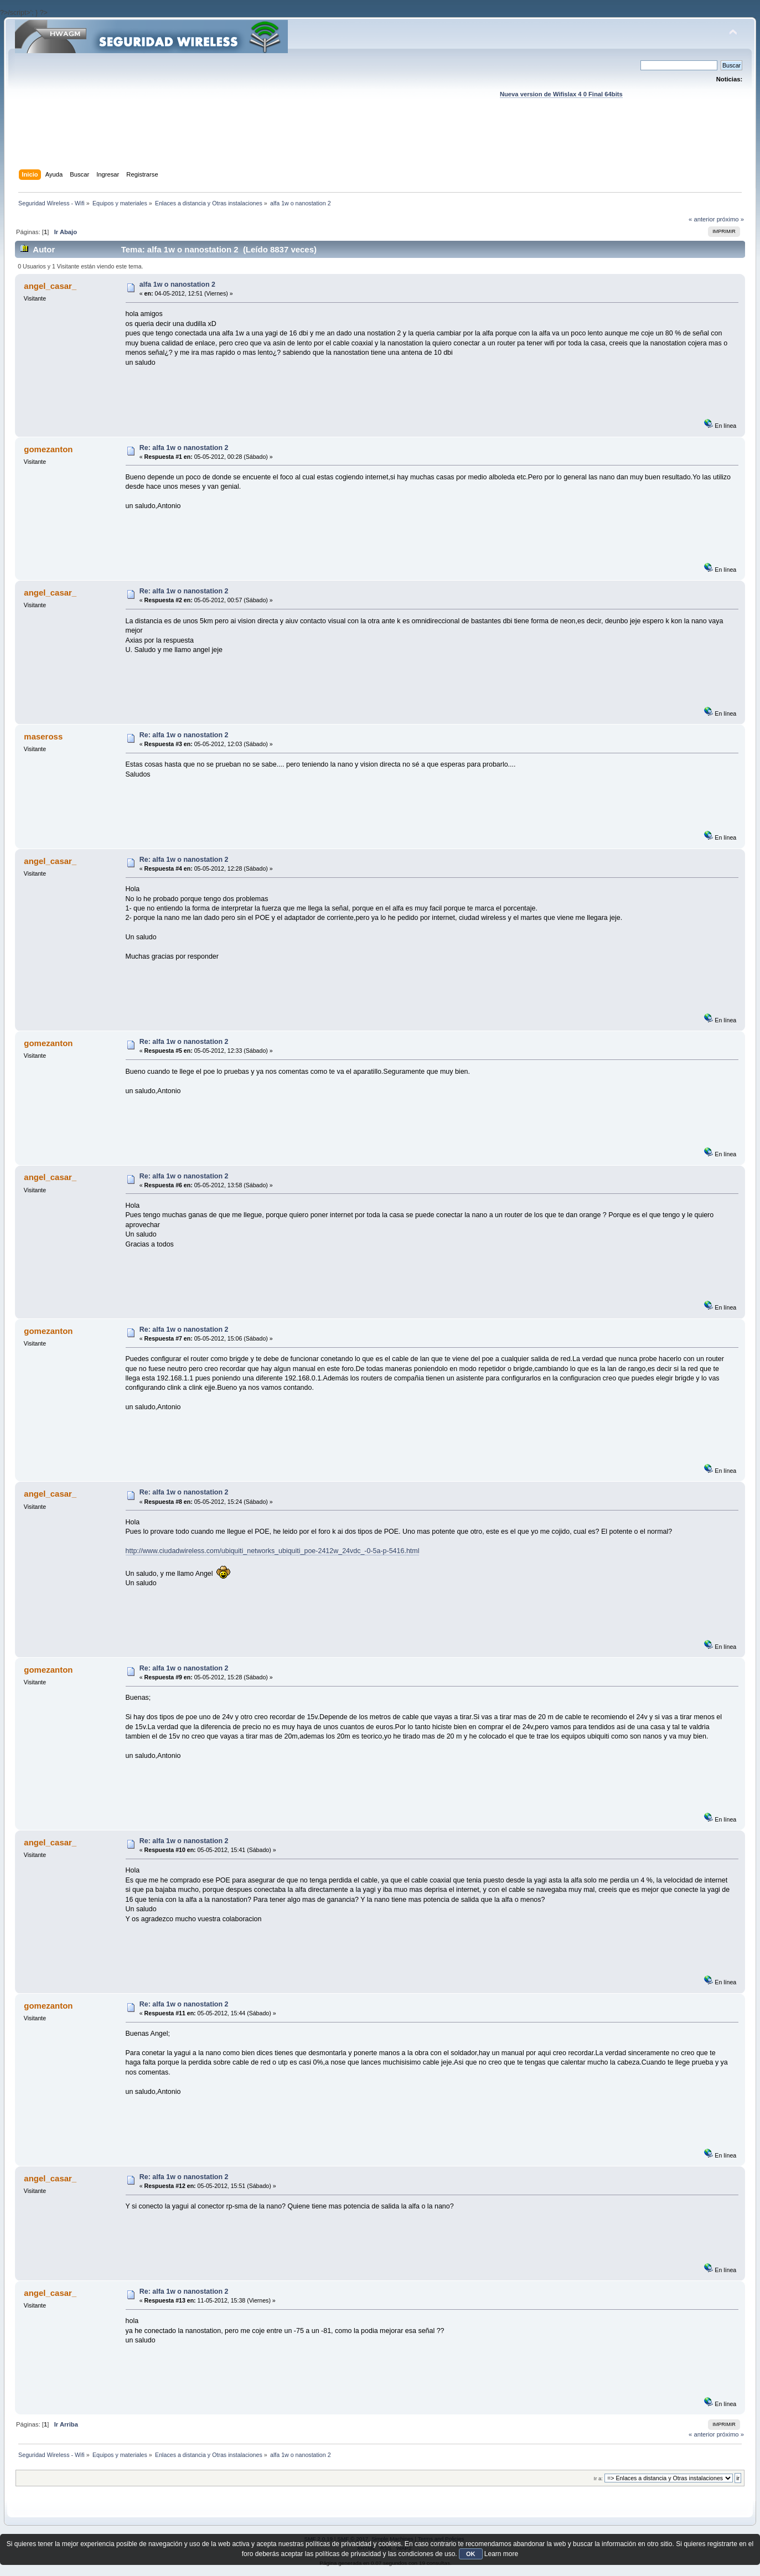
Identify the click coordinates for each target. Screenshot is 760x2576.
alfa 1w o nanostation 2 (177, 284)
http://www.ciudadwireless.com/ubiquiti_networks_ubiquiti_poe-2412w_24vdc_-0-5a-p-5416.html (273, 1551)
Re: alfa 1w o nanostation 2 (184, 448)
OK (470, 2554)
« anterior (702, 219)
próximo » (730, 219)
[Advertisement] (379, 144)
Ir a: (598, 2478)
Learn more (501, 2554)
